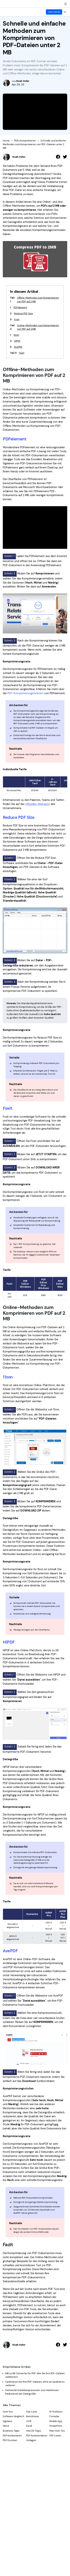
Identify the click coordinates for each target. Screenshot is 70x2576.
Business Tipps (11, 2430)
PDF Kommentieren (36, 2435)
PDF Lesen (55, 2435)
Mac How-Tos (57, 2430)
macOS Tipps (33, 2430)
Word (6, 2425)
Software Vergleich (13, 2416)
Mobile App (55, 2421)
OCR (28, 2421)
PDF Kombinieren (12, 2435)
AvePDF (18, 346)
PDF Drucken (10, 2440)
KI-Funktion (55, 2411)
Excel (29, 2425)
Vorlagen (31, 2440)
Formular (54, 2416)
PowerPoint (55, 2425)
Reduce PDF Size (23, 313)
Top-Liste (31, 2411)
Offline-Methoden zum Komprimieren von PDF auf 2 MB (38, 299)
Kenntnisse (32, 2416)
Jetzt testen (54, 12)
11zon (16, 335)
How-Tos (8, 2411)
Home (6, 140)
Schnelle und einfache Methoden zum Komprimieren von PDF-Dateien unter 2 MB (34, 144)
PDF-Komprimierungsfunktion (25, 693)
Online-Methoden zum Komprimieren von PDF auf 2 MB (38, 327)
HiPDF (17, 341)
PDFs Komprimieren (25, 140)
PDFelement (20, 307)
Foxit (16, 319)
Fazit (21, 352)
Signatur (7, 2421)
